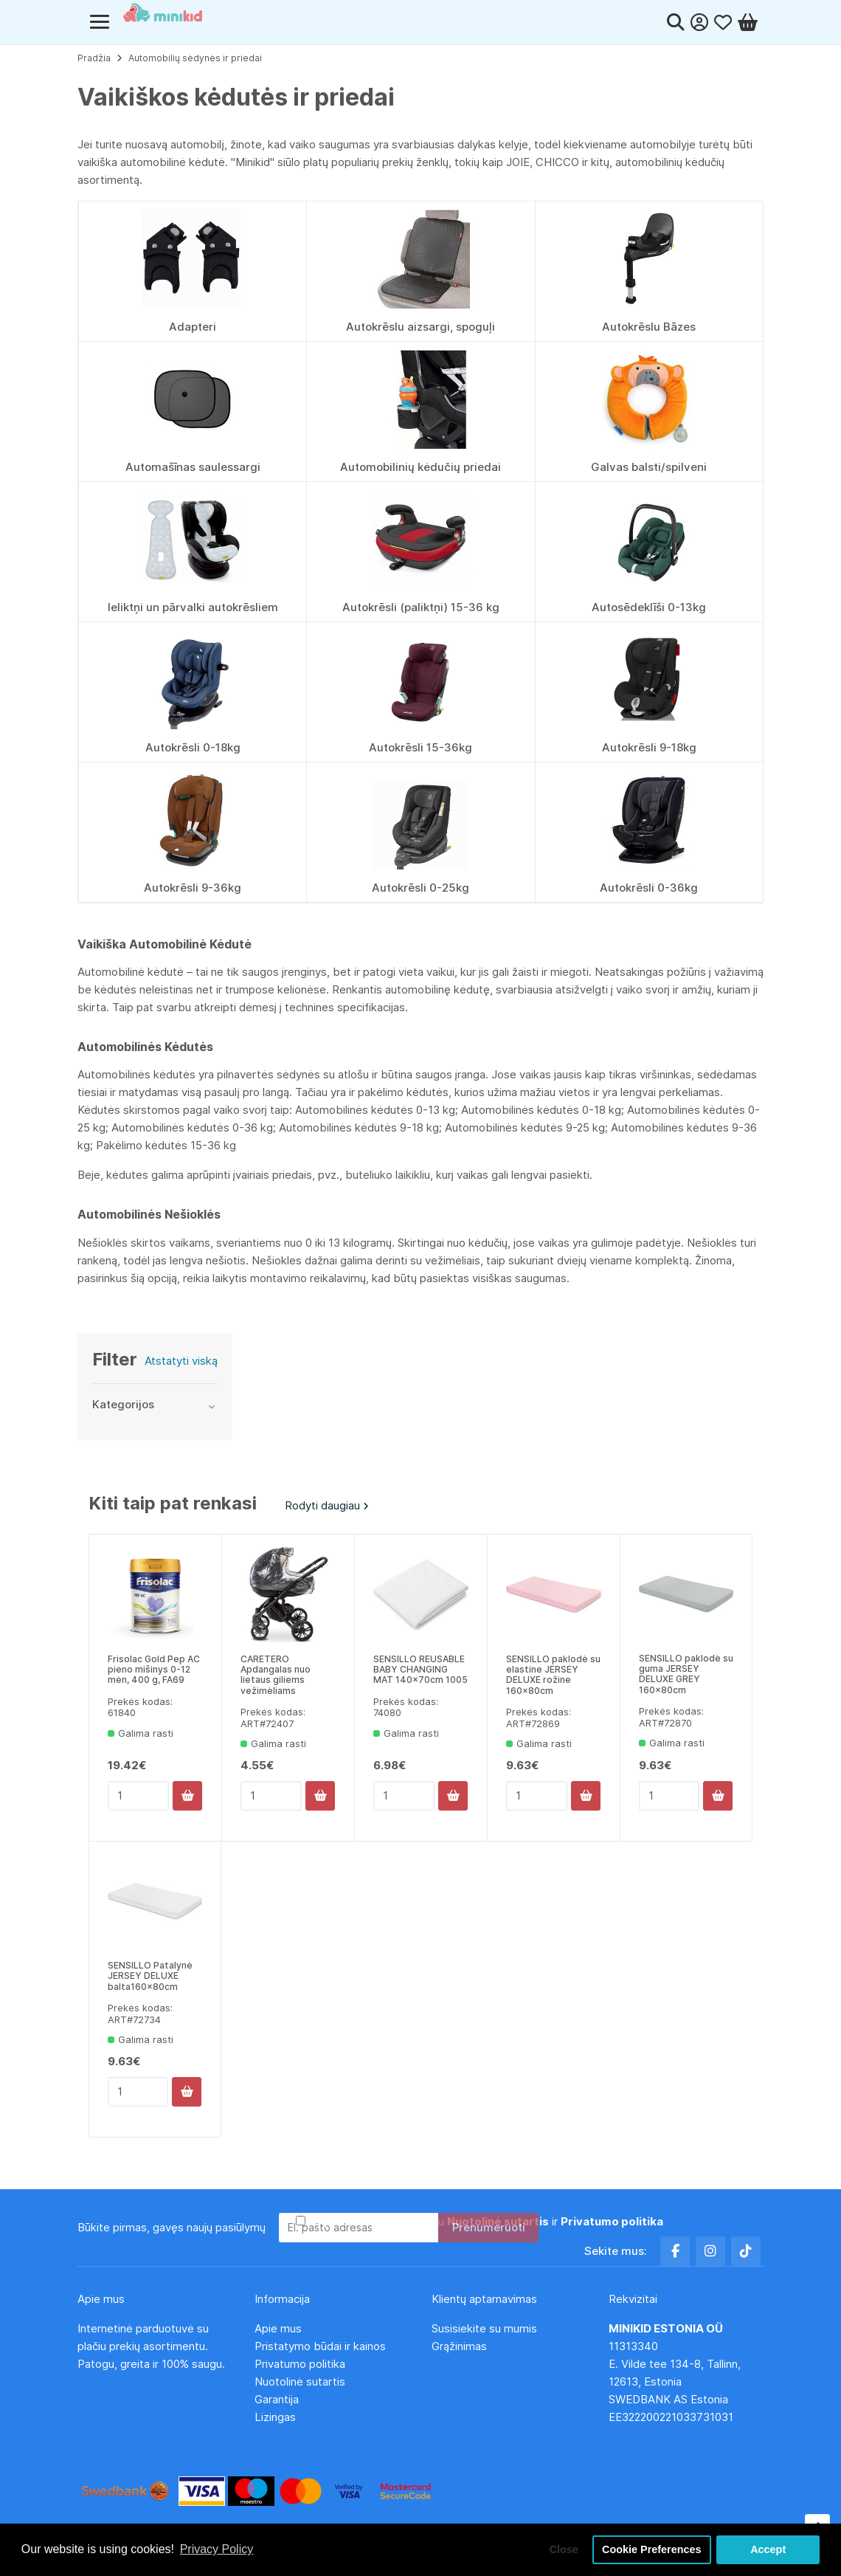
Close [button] (564, 2549)
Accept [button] (768, 2549)
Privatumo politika (300, 2364)
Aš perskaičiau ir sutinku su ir (485, 2221)
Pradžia (94, 57)
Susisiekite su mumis (484, 2328)
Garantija (277, 2399)
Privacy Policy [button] (217, 2549)
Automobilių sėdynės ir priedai (195, 57)
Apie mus (278, 2328)
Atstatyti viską (181, 1361)
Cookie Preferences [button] (651, 2549)
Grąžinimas (459, 2346)
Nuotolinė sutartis (300, 2381)
